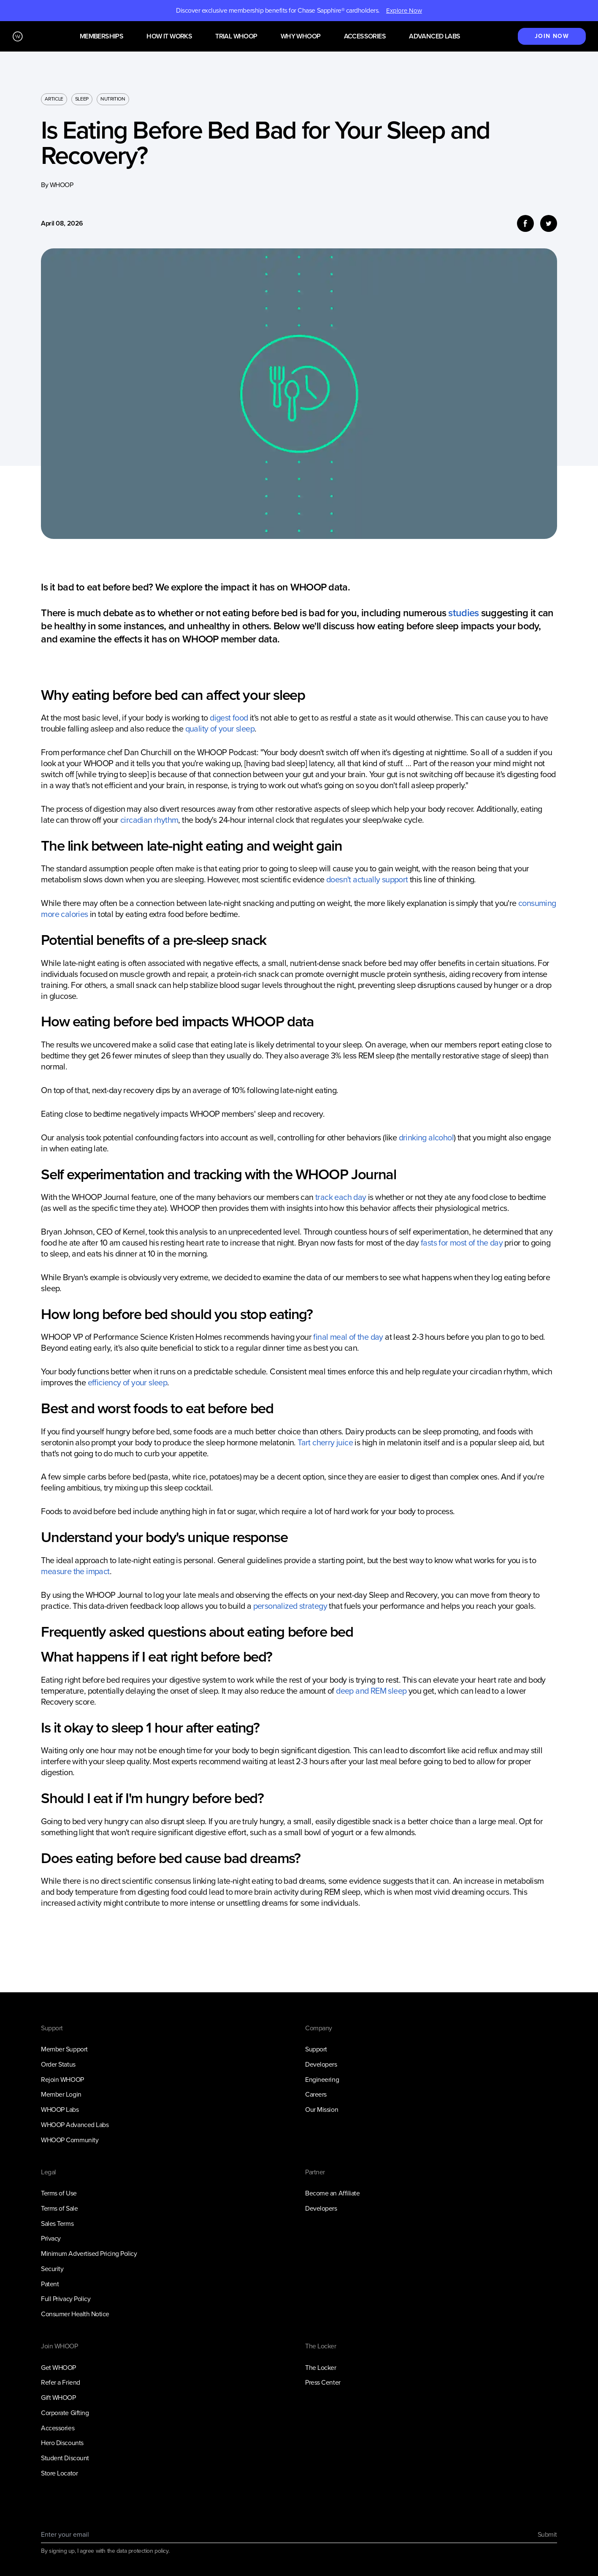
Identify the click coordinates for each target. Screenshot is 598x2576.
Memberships (101, 36)
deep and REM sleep (371, 1690)
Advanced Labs (434, 36)
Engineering (322, 2079)
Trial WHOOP (236, 36)
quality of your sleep (219, 728)
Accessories (365, 36)
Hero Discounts (62, 2443)
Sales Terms (57, 2223)
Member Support (64, 2049)
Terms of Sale (59, 2208)
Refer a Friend (60, 2382)
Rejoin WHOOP (62, 2079)
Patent (50, 2284)
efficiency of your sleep (128, 1382)
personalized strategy (290, 1605)
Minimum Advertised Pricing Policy (89, 2253)
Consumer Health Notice (75, 2314)
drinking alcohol (426, 1137)
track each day (340, 1197)
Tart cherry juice (325, 1442)
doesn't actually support (367, 879)
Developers (321, 2064)
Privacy (51, 2238)
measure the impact (75, 1571)
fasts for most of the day (462, 1242)
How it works (169, 36)
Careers (316, 2094)
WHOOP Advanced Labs (74, 2125)
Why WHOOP (301, 36)
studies (463, 612)
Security (52, 2269)
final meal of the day (348, 1336)
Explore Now (404, 10)
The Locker (320, 2367)
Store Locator (59, 2473)
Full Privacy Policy (65, 2299)
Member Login (61, 2094)
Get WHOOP (58, 2367)
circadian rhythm (149, 819)
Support (316, 2049)
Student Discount (65, 2458)
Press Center (322, 2382)
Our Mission (321, 2109)
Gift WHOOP (58, 2397)
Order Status (58, 2064)
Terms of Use (58, 2193)
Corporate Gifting (65, 2413)
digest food (229, 717)
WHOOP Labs (59, 2109)
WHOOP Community (69, 2140)
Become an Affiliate (332, 2193)
